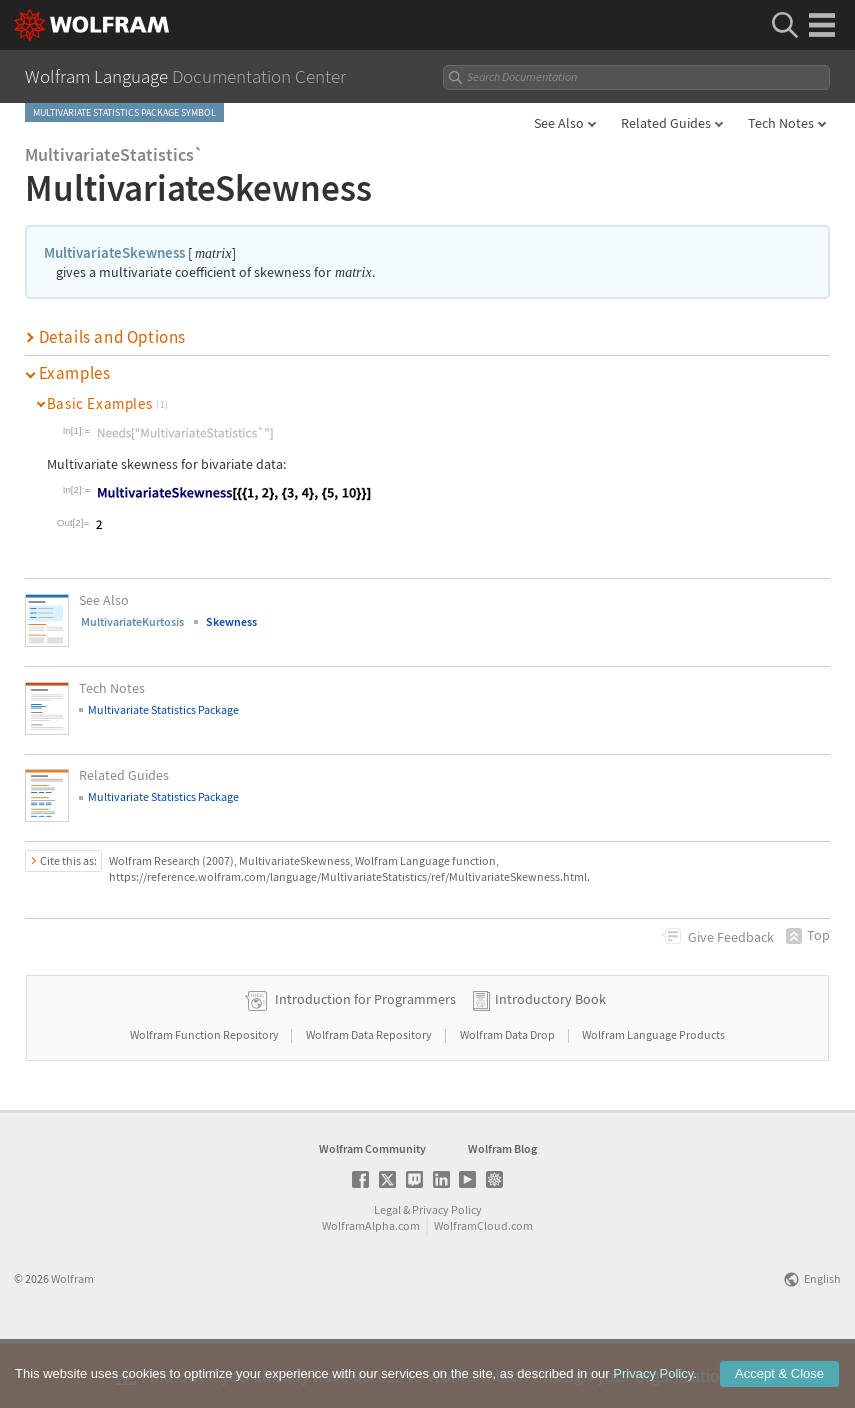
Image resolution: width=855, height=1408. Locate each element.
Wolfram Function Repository (205, 1097)
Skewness (231, 621)
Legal (387, 1272)
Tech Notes (781, 123)
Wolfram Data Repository (370, 1097)
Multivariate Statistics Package (163, 709)
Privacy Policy (447, 1272)
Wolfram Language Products (653, 1097)
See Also (559, 123)
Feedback (731, 937)
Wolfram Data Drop (508, 1097)
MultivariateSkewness (114, 252)
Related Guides (666, 123)
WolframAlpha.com (371, 1288)
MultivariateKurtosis (132, 621)
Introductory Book (550, 1062)
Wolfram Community (372, 1211)
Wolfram (72, 1341)
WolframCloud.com (483, 1288)
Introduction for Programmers (365, 1062)
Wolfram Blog (502, 1211)
